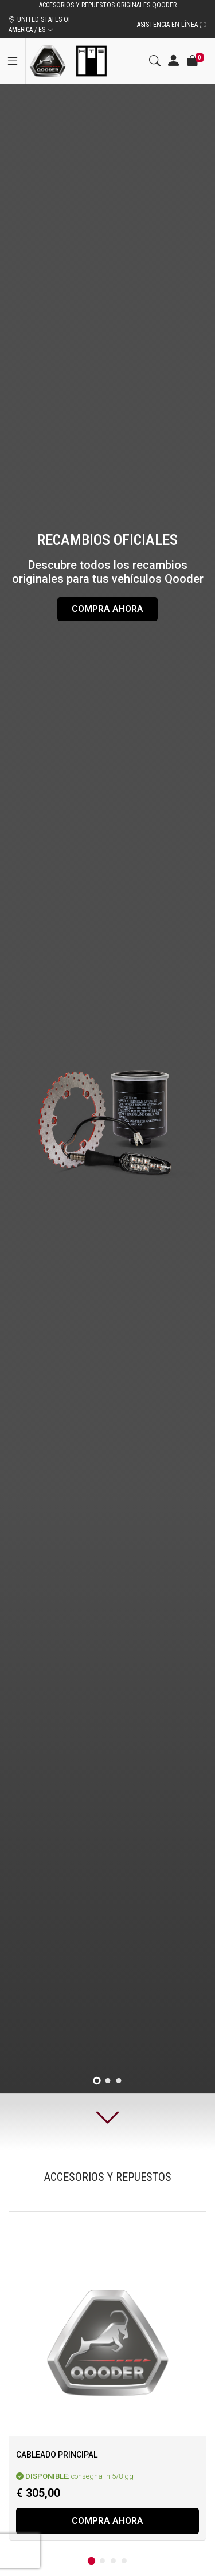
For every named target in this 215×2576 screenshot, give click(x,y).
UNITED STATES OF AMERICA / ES (40, 24)
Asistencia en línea (171, 25)
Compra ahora (107, 608)
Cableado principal (56, 2454)
